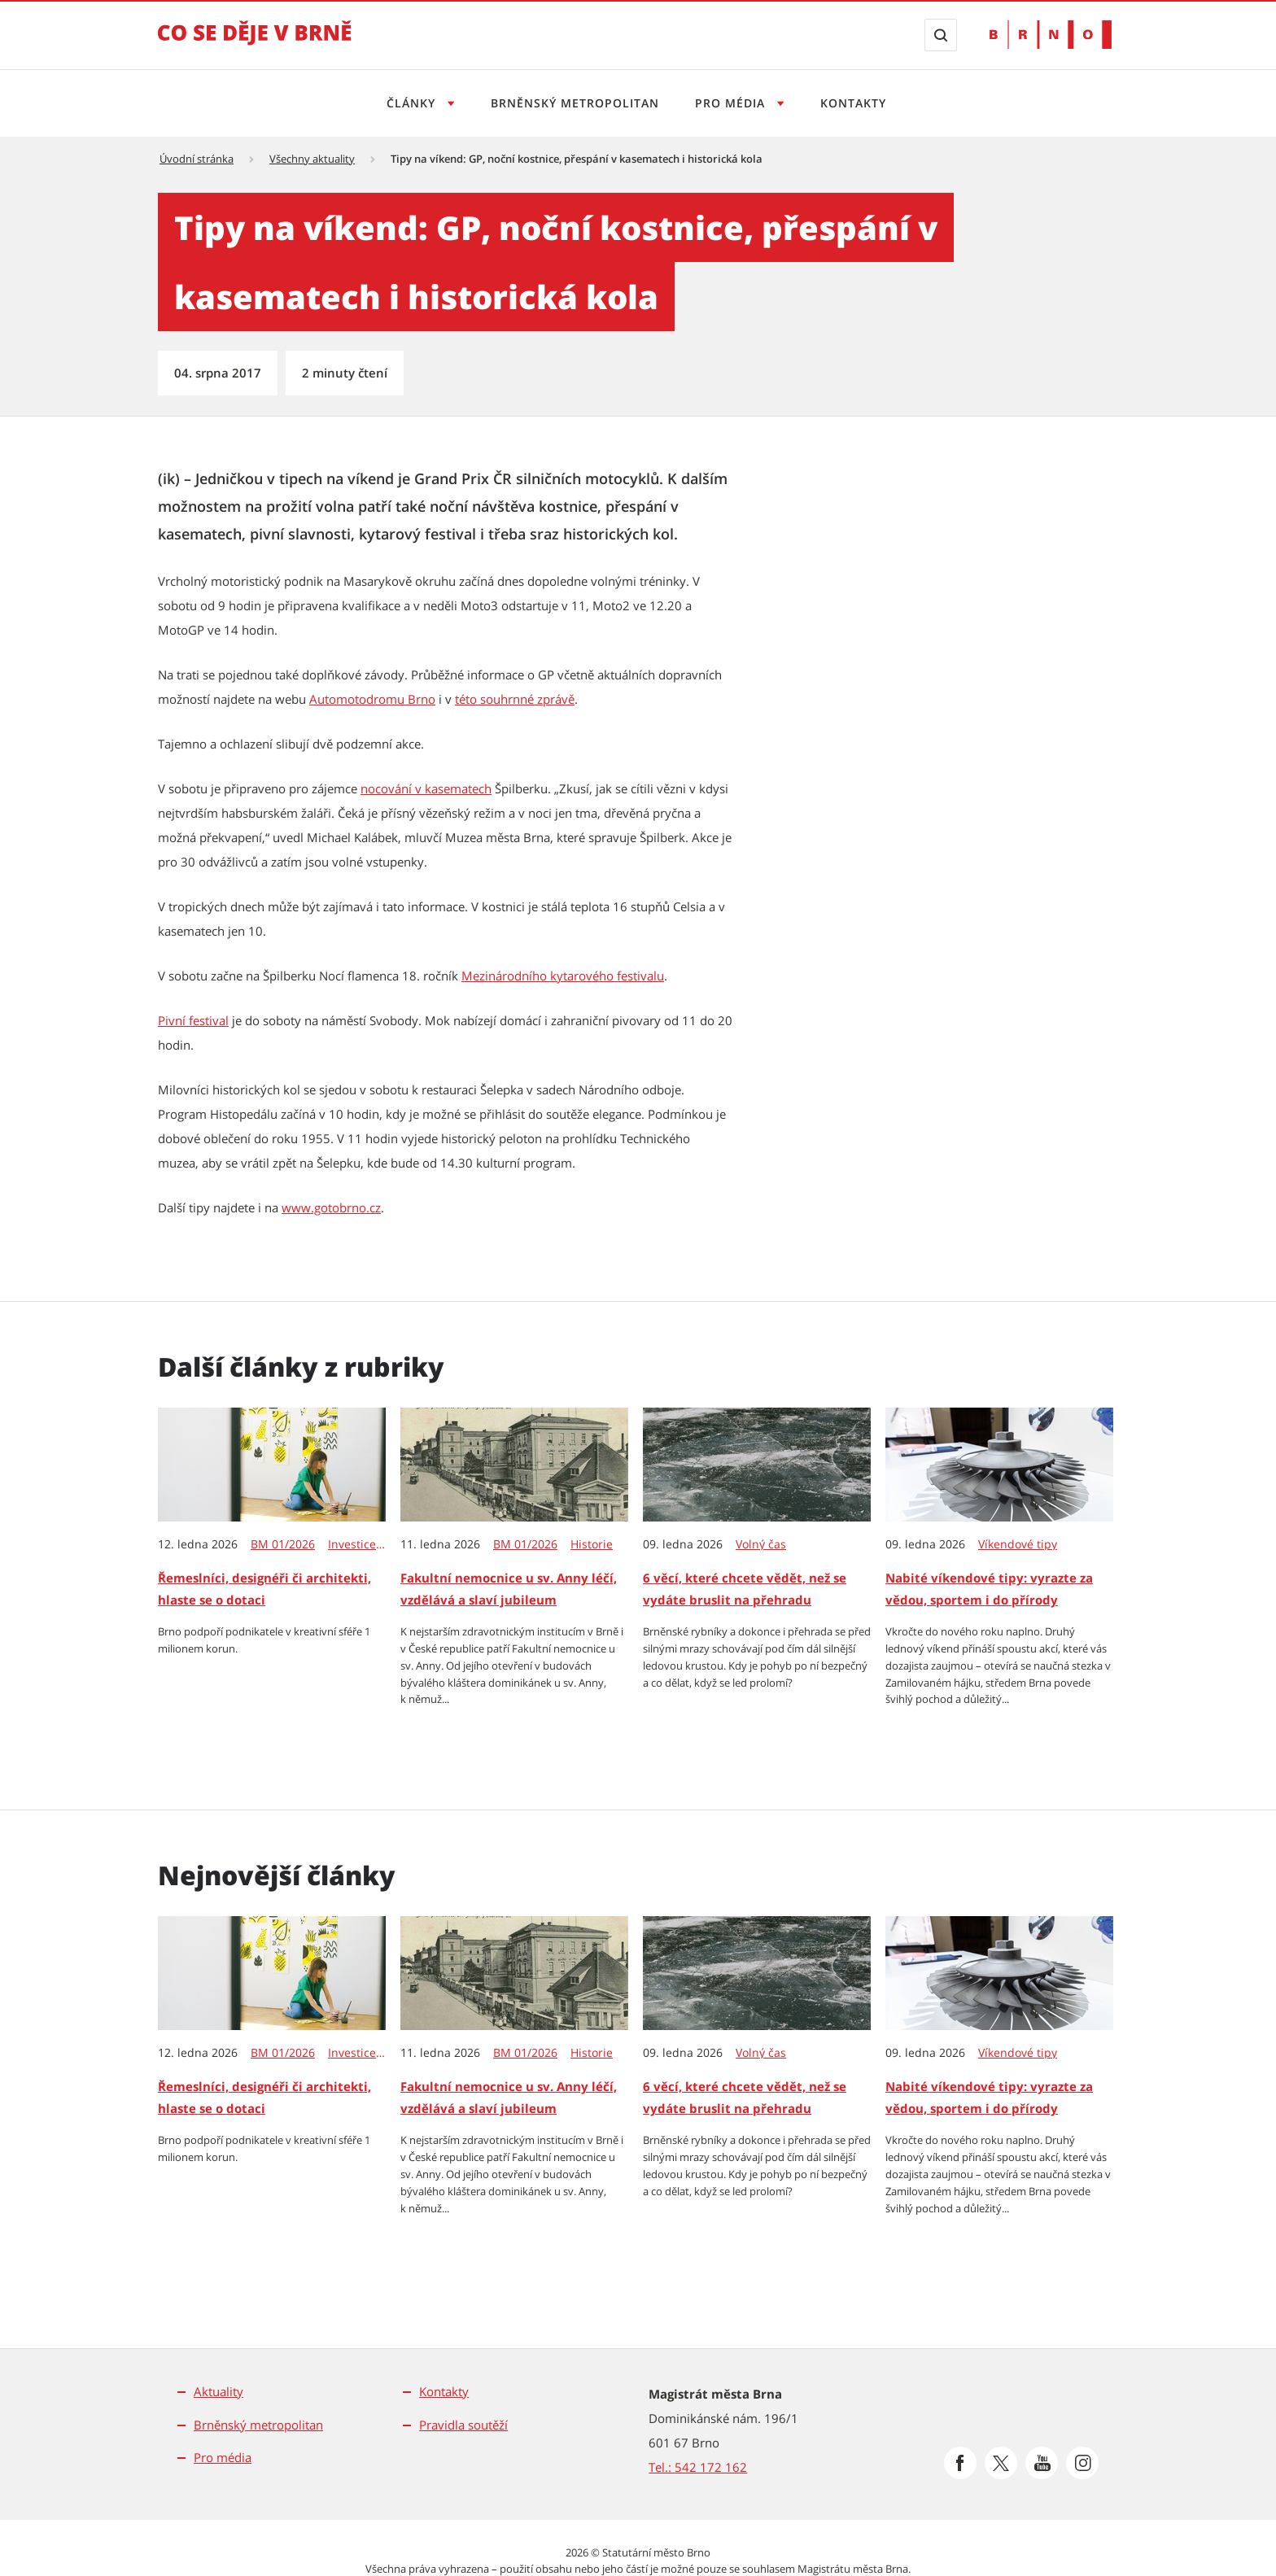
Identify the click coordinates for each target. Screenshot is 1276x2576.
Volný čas (761, 1544)
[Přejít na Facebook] (960, 2463)
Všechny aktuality (312, 158)
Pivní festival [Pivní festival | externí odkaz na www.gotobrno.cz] (193, 1020)
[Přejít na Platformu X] (1001, 2463)
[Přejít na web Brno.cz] (1051, 34)
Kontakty (858, 103)
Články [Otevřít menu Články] (407, 103)
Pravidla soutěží (463, 2425)
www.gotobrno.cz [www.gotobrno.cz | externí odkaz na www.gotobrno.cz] (331, 1207)
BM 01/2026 (283, 1544)
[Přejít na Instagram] (1082, 2463)
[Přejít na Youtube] (1041, 2463)
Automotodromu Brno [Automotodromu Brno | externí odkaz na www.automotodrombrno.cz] (372, 699)
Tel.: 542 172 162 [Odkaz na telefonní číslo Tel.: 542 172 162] (698, 2467)
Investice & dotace (357, 1544)
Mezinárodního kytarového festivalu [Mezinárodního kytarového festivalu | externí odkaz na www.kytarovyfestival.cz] (562, 975)
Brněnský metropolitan (572, 103)
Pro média (222, 2457)
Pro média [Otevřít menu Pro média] (734, 103)
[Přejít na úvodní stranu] (255, 44)
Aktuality (218, 2391)
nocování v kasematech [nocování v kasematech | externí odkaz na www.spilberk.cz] (426, 788)
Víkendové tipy (1017, 1544)
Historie (591, 1544)
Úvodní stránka (197, 158)
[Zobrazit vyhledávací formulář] (940, 35)
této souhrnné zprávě (515, 699)
